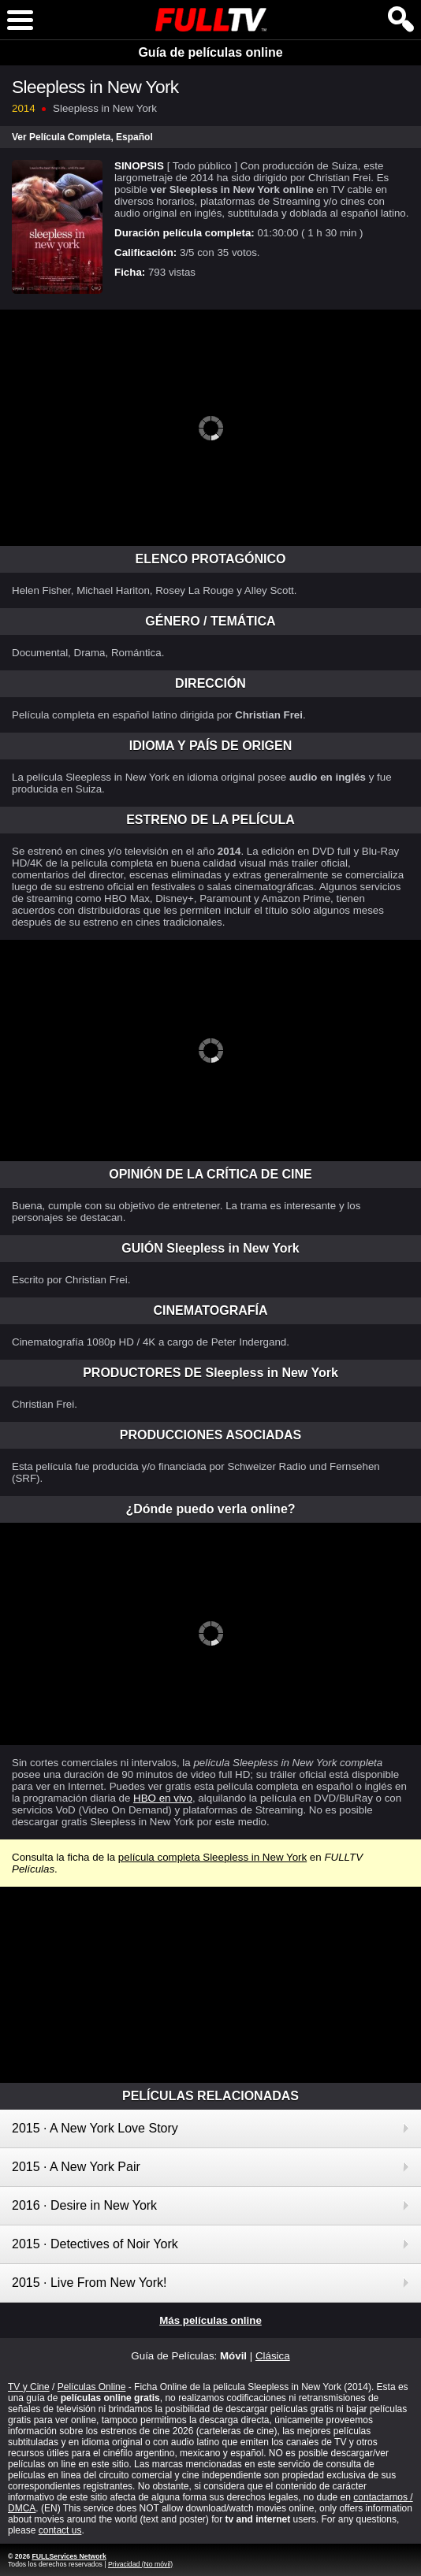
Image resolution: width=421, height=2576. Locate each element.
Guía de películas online (210, 52)
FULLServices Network (69, 2556)
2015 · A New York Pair (76, 2166)
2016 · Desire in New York (84, 2205)
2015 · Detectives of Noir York (95, 2244)
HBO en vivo (162, 1798)
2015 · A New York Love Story (95, 2128)
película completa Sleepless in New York (212, 1857)
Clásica (272, 2356)
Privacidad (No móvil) (140, 2564)
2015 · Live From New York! (89, 2282)
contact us (60, 2530)
